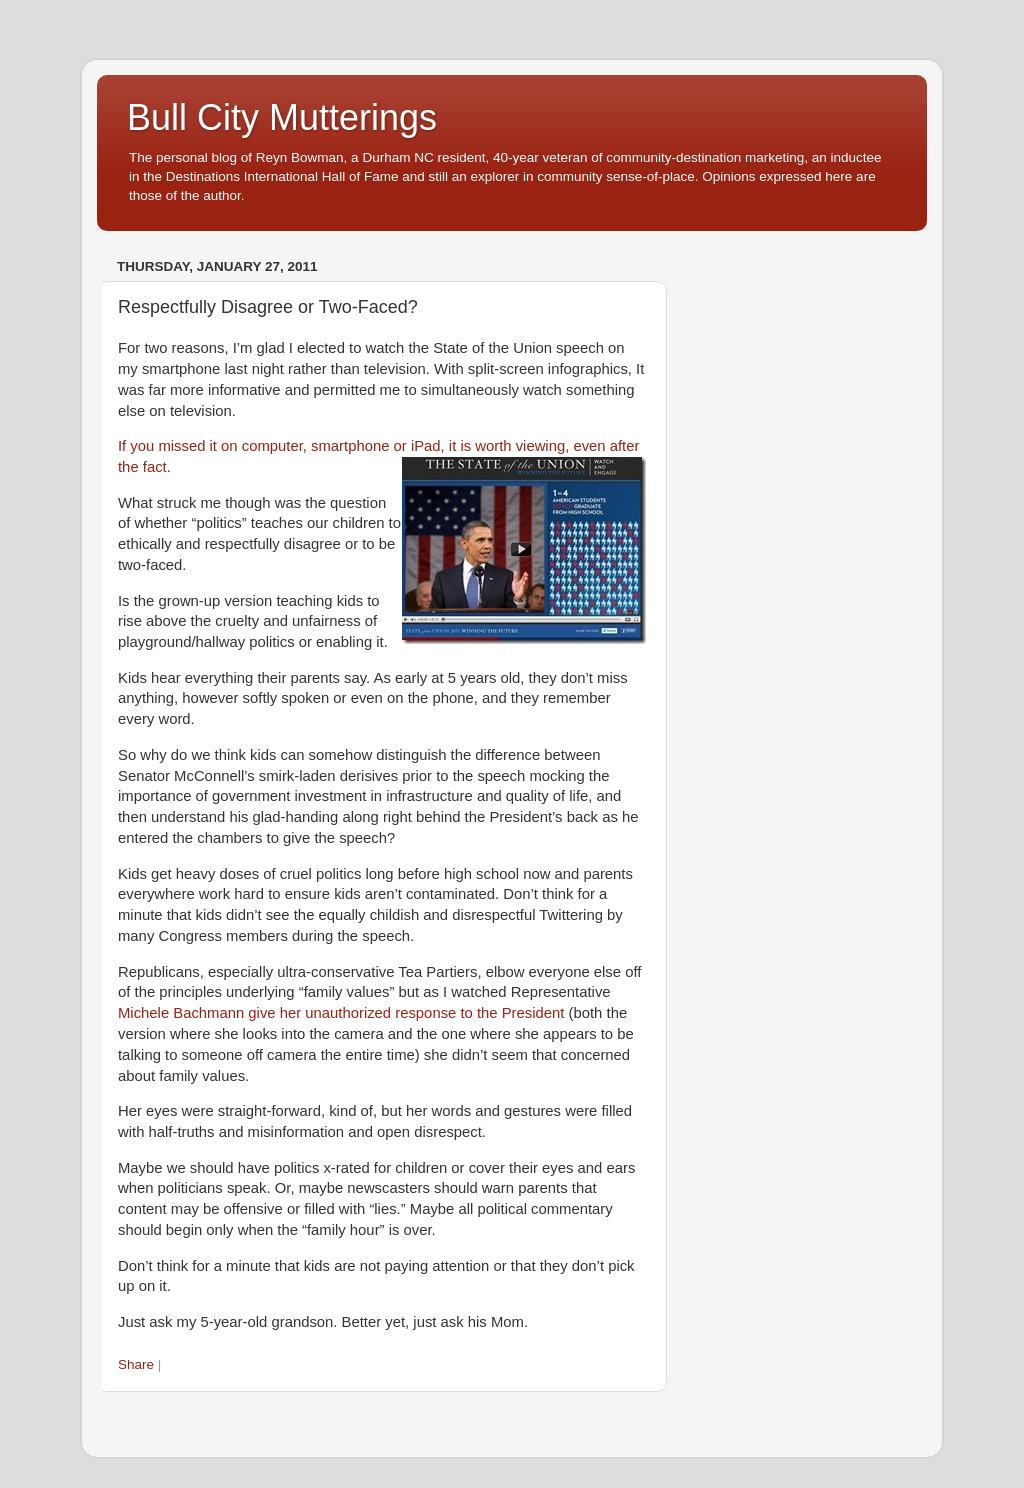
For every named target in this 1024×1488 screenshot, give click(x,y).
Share (136, 1364)
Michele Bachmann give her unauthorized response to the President (341, 1013)
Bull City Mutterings (282, 117)
